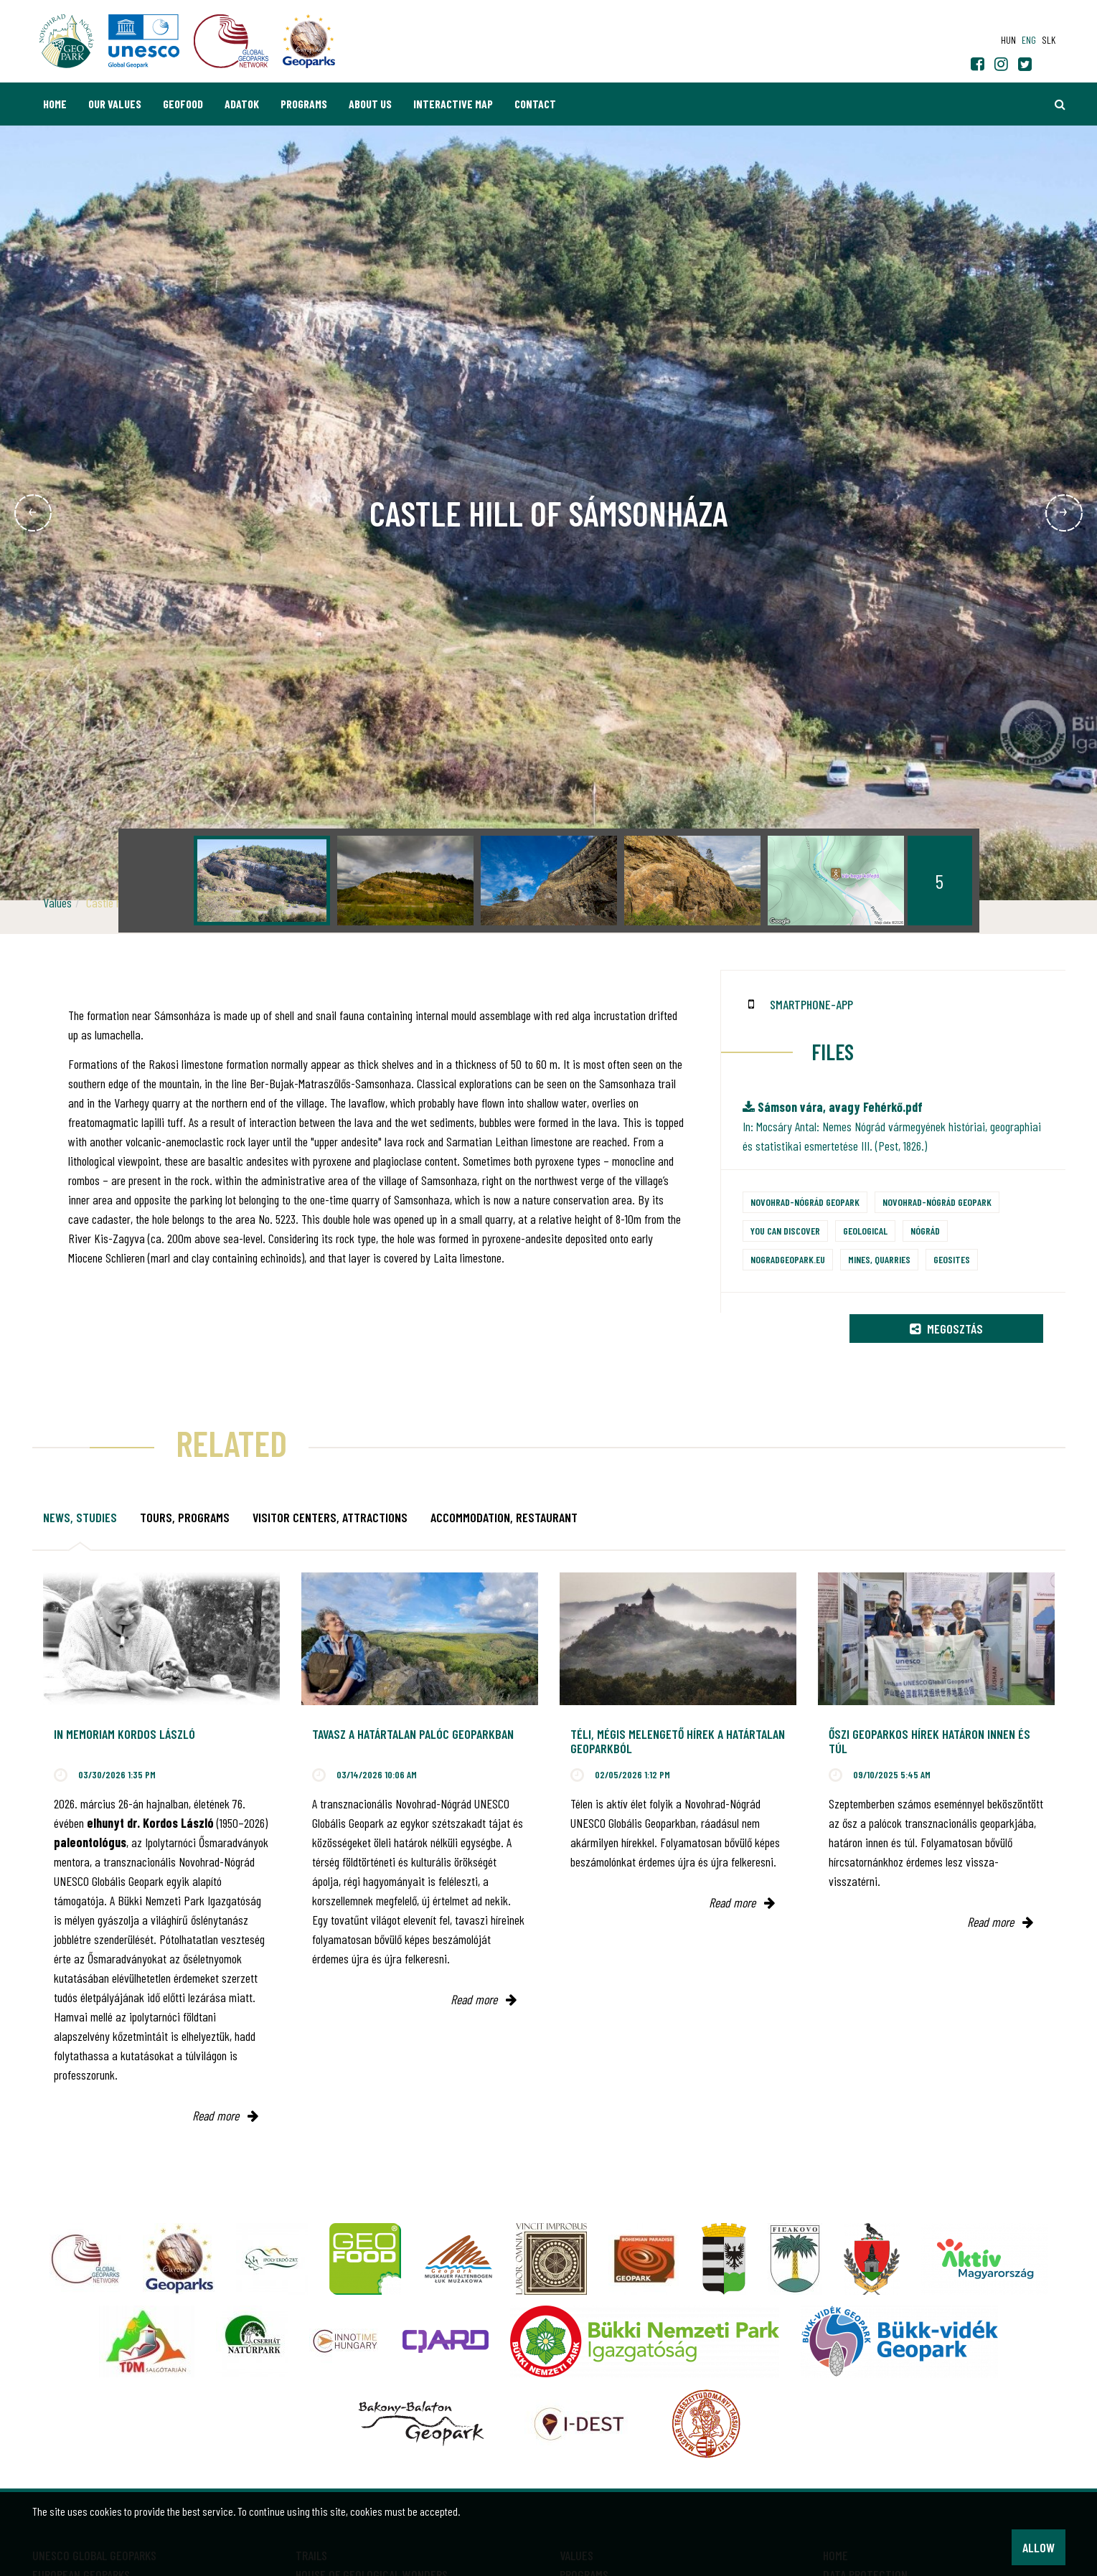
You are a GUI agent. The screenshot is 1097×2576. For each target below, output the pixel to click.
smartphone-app (811, 1004)
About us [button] (370, 103)
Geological (865, 1231)
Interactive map (453, 103)
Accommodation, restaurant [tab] (504, 1517)
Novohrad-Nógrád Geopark (805, 1202)
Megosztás (946, 1328)
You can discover (785, 1231)
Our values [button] (114, 103)
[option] (262, 880)
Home (55, 103)
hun (1008, 40)
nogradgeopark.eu (787, 1259)
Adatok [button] (242, 103)
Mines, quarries (879, 1259)
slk (1048, 40)
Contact (535, 103)
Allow (1038, 2547)
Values (57, 902)
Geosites (951, 1259)
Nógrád (925, 1231)
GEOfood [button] (183, 103)
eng (1029, 40)
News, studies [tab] (80, 1517)
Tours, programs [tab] (185, 1517)
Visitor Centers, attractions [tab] (330, 1517)
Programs (304, 103)
